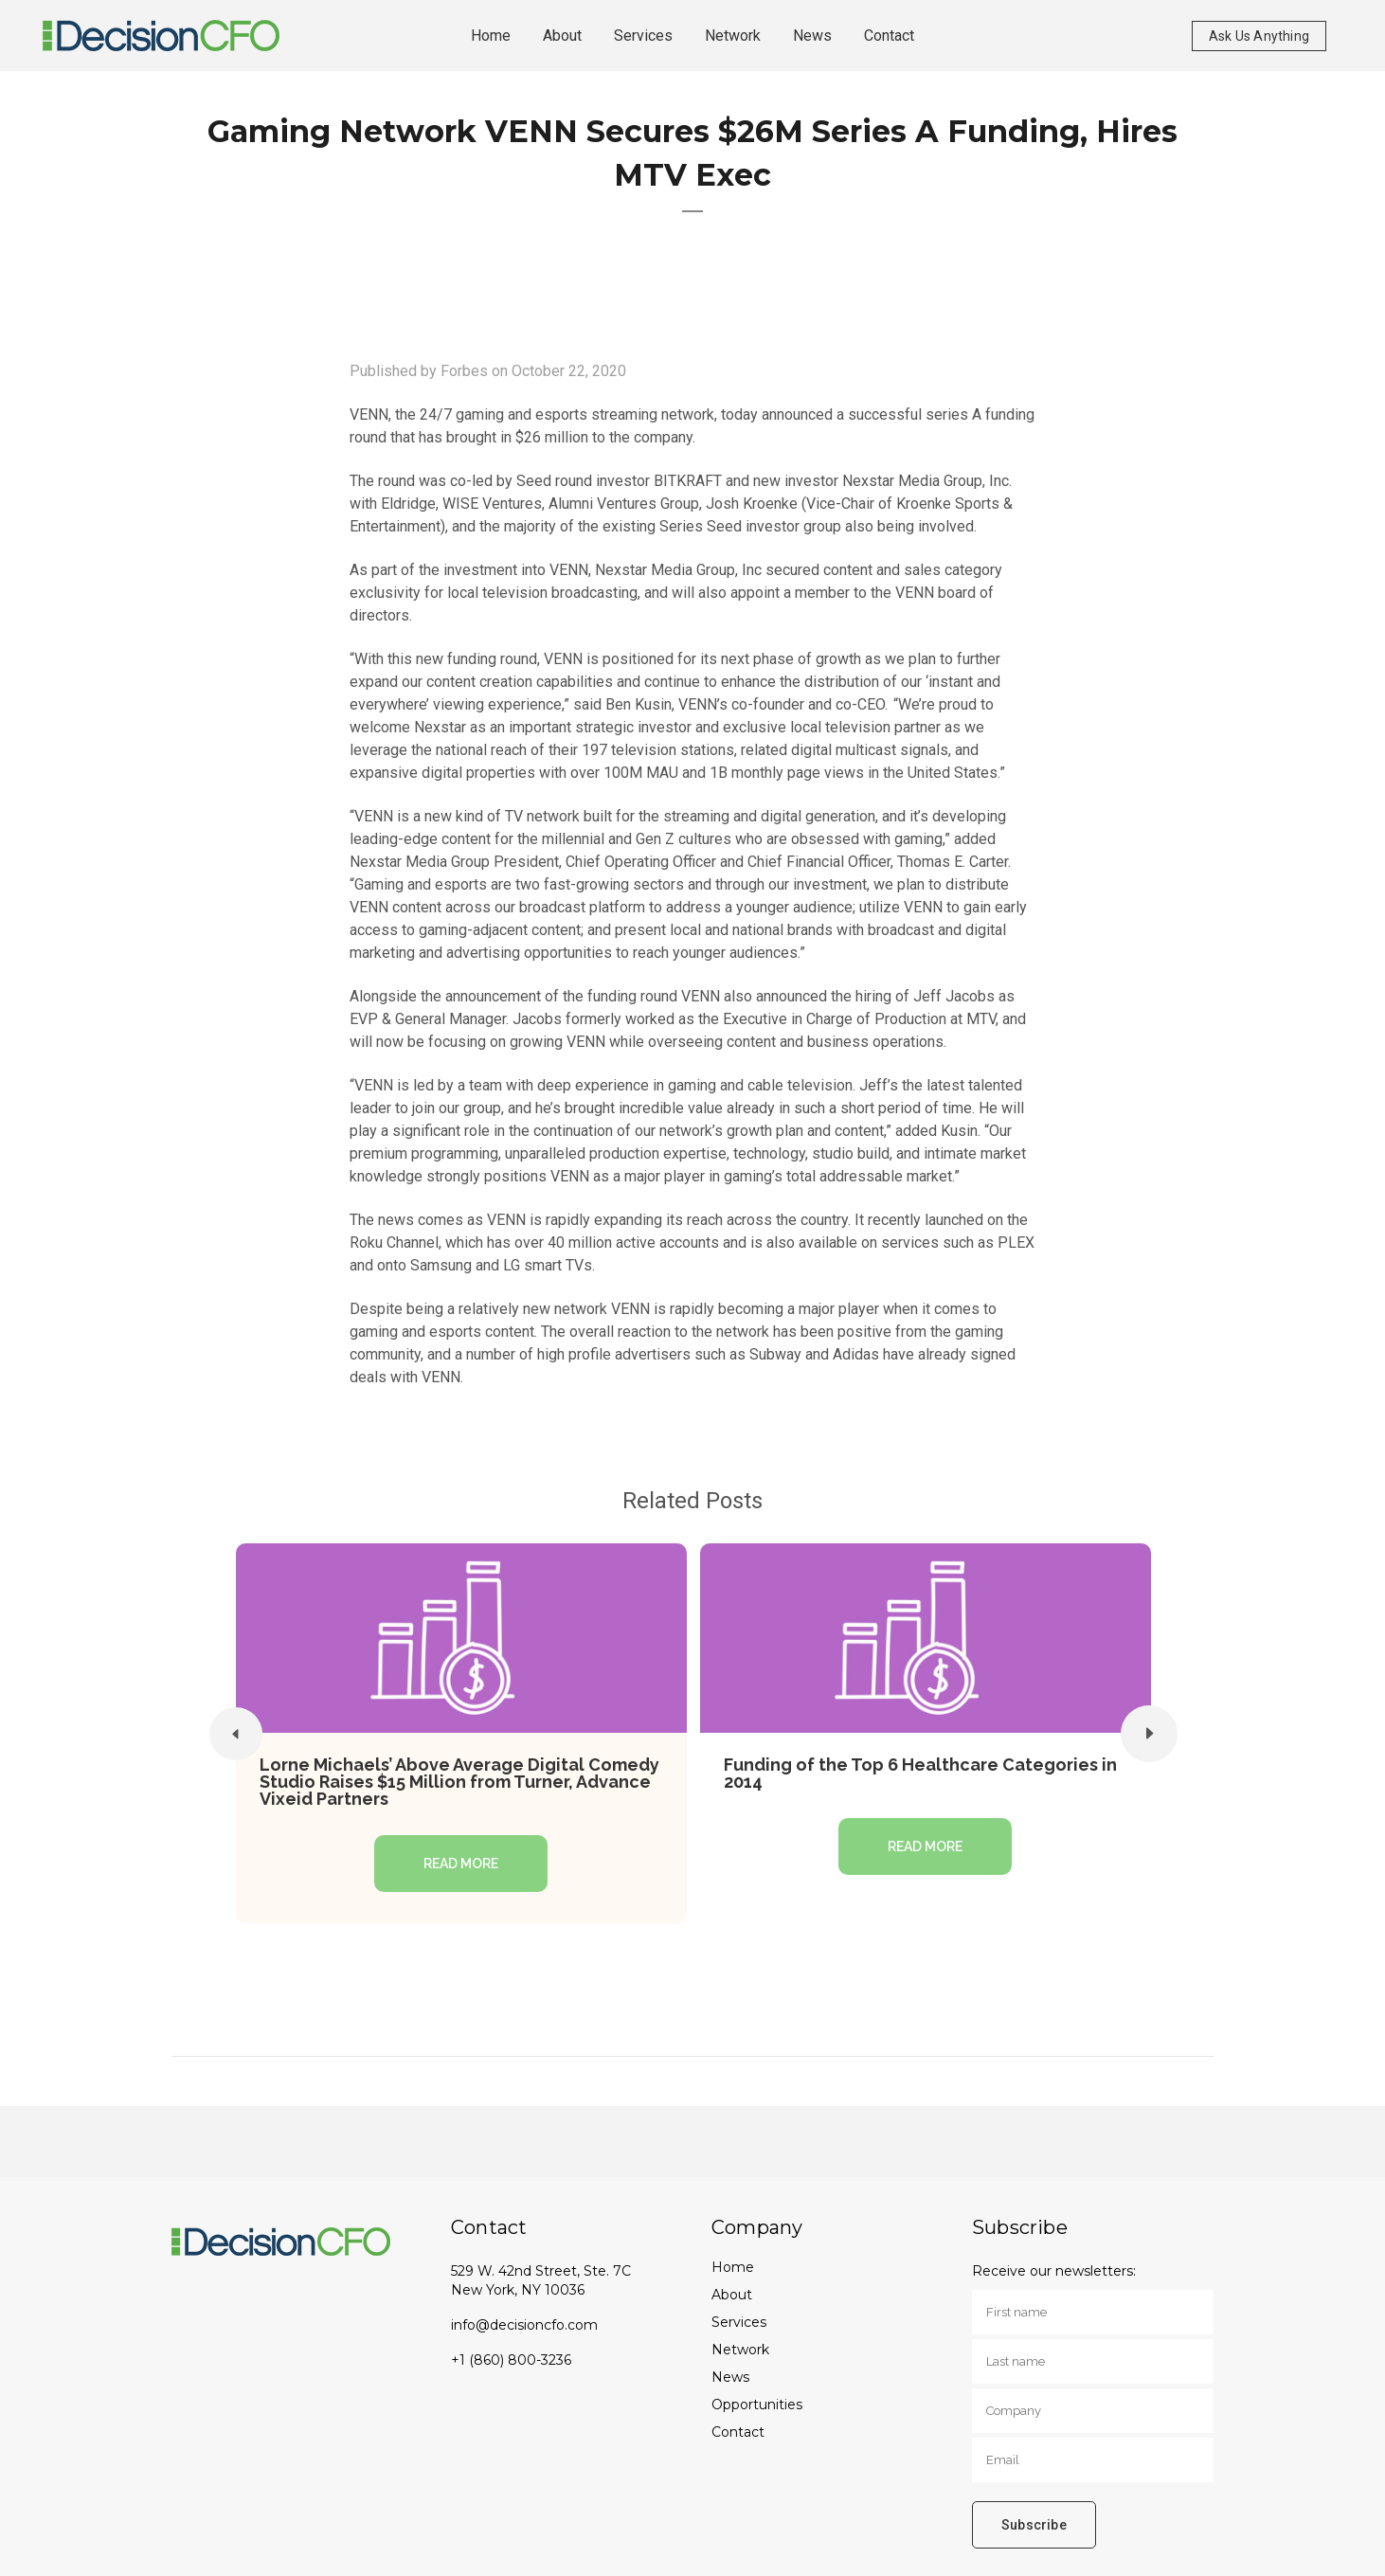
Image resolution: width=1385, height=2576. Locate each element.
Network (740, 2349)
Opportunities (756, 2404)
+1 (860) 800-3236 (511, 2360)
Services (738, 2322)
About (731, 2294)
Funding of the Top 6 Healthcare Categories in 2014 (920, 1773)
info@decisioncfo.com (524, 2324)
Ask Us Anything (1259, 36)
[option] (461, 1733)
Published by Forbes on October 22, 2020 (488, 371)
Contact (737, 2432)
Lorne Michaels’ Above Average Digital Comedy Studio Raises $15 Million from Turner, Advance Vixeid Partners (459, 1782)
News (730, 2377)
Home (732, 2267)
